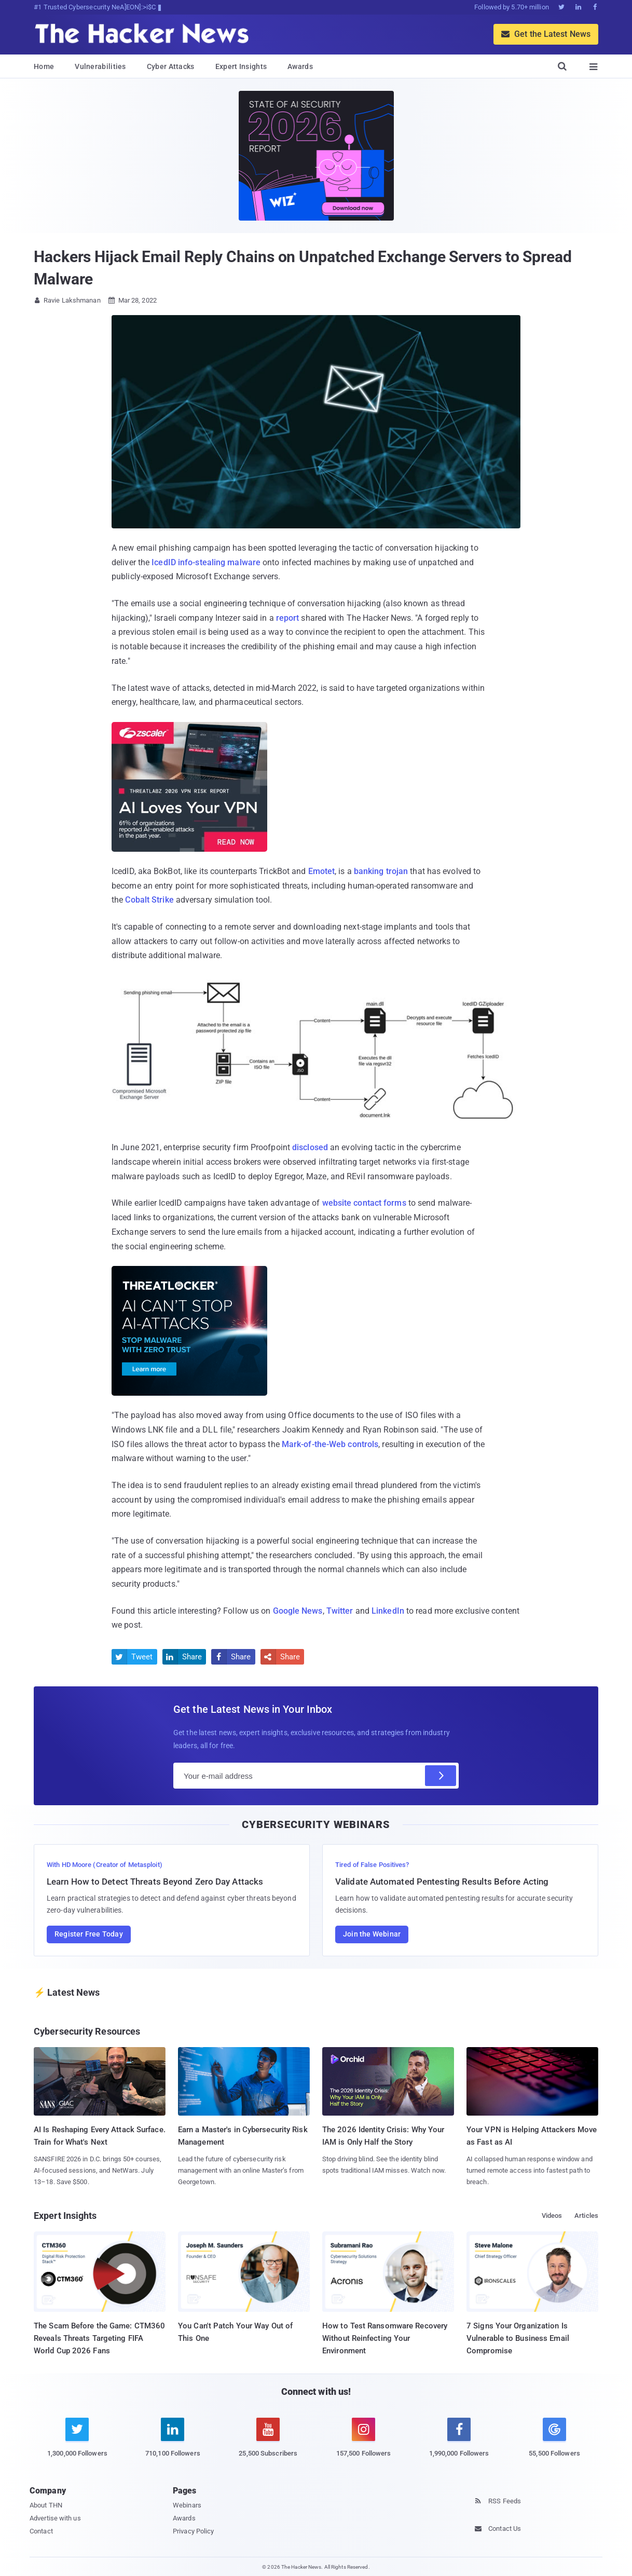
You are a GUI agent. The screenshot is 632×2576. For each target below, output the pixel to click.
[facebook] (459, 2443)
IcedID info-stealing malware (206, 562)
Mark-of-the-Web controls (330, 1444)
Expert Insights (241, 66)
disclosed (310, 1147)
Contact (41, 2531)
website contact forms (364, 1203)
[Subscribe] (440, 1775)
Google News (298, 1611)
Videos (552, 2215)
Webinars (187, 2505)
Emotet (321, 871)
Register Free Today (88, 1934)
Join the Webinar (372, 1934)
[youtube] (268, 2443)
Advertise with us (55, 2518)
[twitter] (77, 2443)
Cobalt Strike (149, 900)
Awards (300, 66)
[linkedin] (172, 2443)
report (287, 618)
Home (44, 66)
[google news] (554, 2439)
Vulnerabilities (100, 66)
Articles (586, 2215)
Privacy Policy (193, 2531)
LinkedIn (388, 1611)
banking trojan (381, 871)
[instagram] (363, 2443)
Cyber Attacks (171, 66)
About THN (46, 2505)
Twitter (339, 1611)
